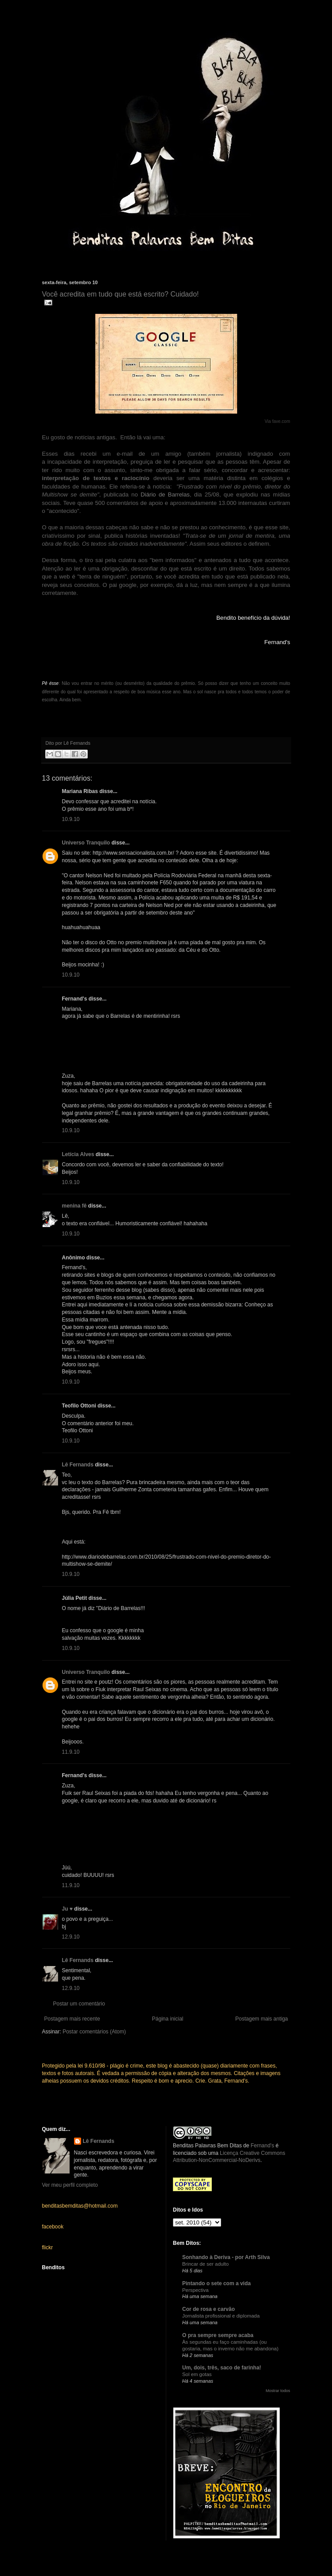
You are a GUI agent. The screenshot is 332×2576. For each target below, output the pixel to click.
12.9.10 (71, 1937)
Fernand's (262, 2145)
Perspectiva (195, 2290)
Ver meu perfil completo (70, 2185)
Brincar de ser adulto (205, 2264)
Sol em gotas (196, 2374)
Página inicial (168, 2019)
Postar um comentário (79, 2004)
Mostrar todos (278, 2390)
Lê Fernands (78, 1465)
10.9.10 (71, 819)
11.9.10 (71, 1752)
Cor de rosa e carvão (208, 2309)
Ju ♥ (67, 1909)
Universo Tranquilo (86, 843)
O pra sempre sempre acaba (218, 2335)
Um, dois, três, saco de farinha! (221, 2368)
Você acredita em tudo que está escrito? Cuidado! (120, 294)
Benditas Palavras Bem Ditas (207, 2145)
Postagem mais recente (72, 2019)
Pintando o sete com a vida (216, 2283)
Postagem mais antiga (261, 2019)
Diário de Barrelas (165, 494)
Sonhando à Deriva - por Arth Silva (226, 2257)
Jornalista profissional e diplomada (221, 2315)
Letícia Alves (78, 1154)
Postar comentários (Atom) (94, 2032)
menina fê (74, 1206)
